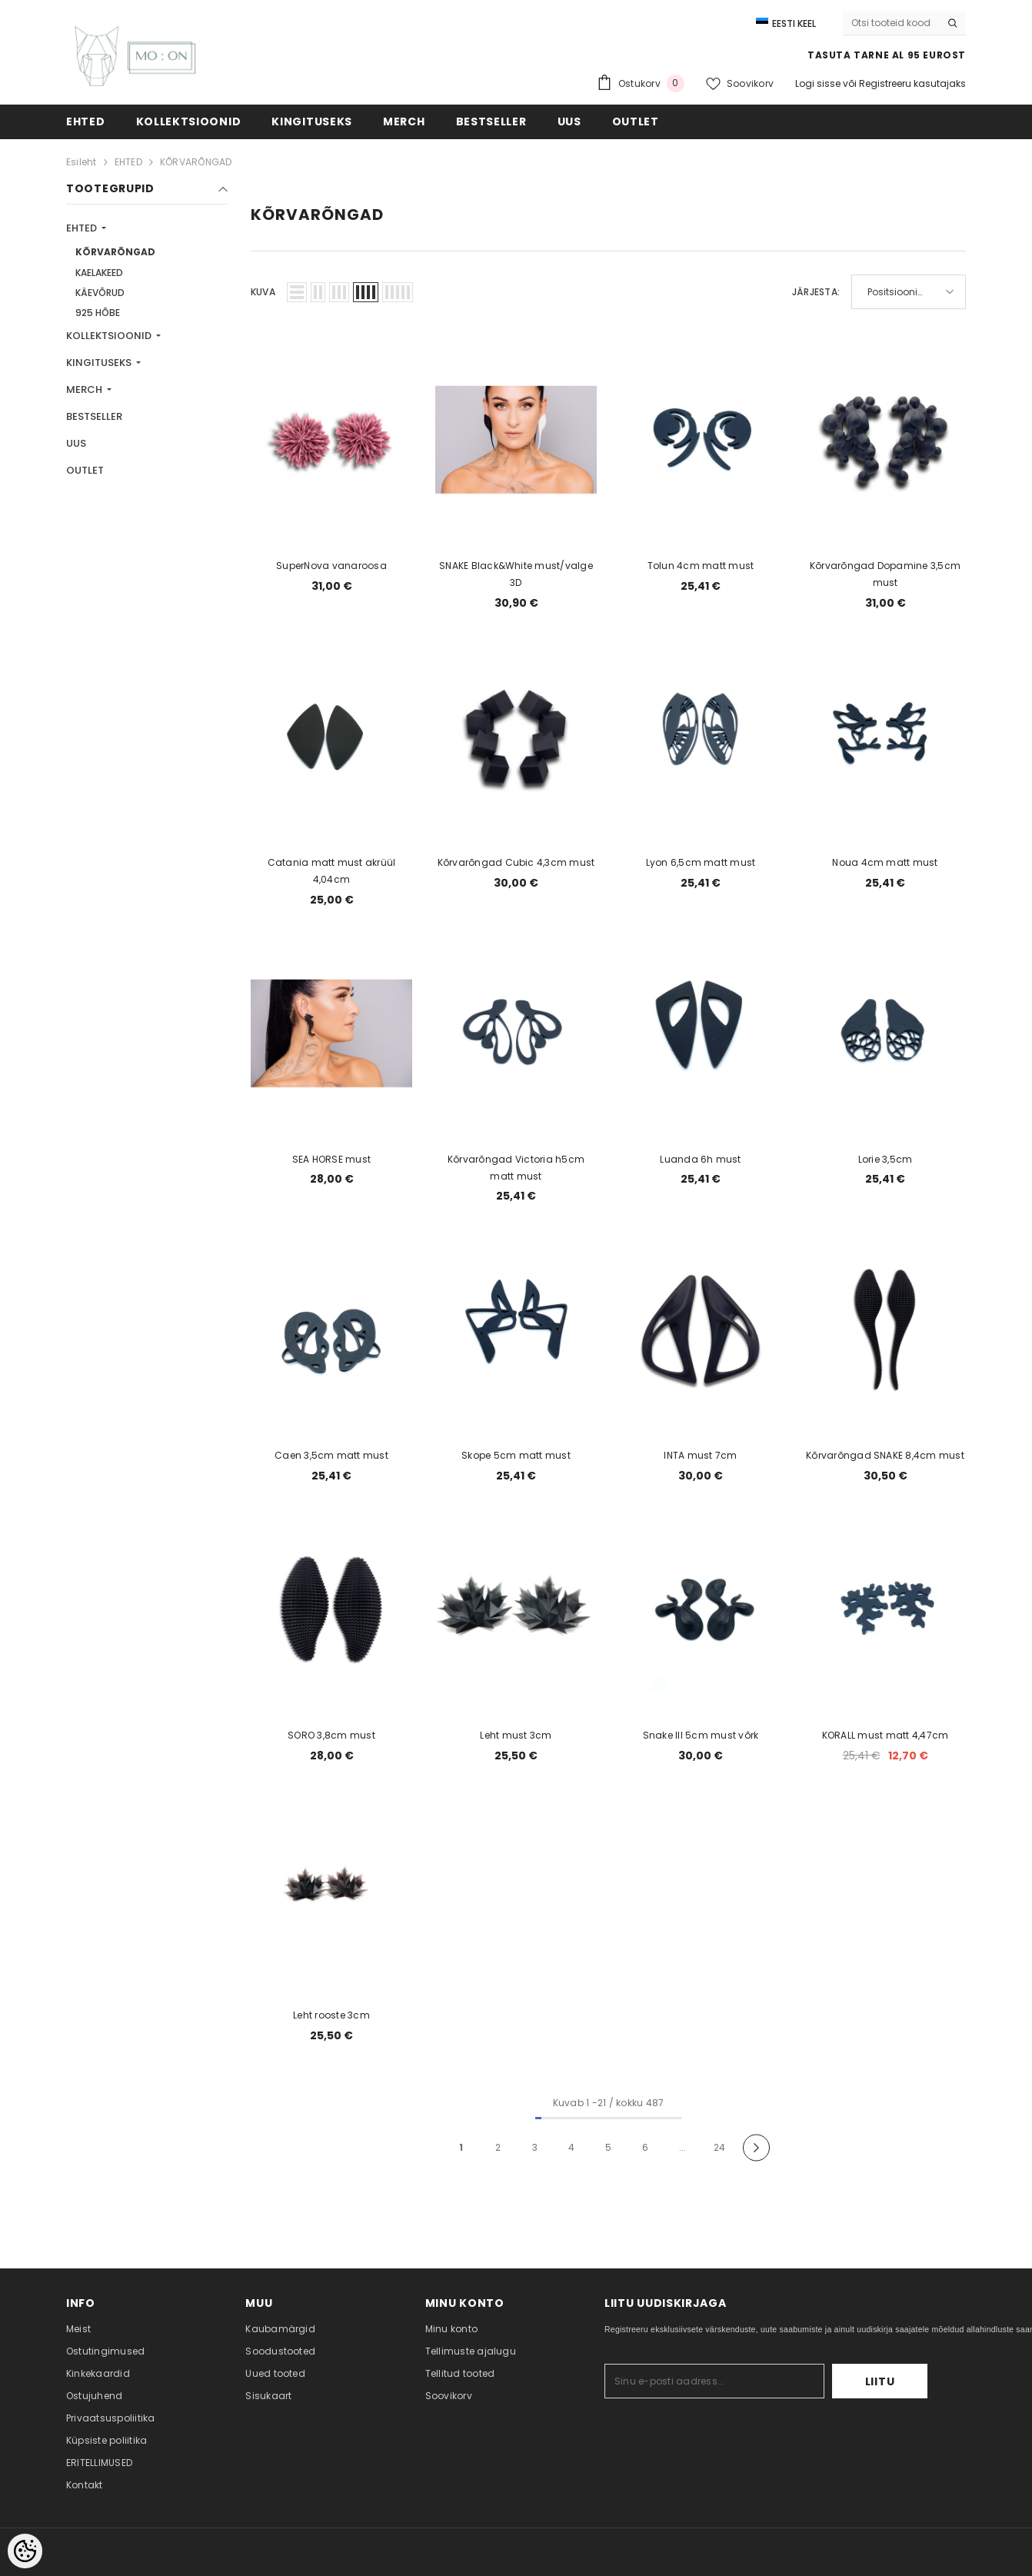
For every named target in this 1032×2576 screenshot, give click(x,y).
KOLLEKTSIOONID (110, 335)
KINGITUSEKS (100, 362)
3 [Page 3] (535, 2147)
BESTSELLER (94, 416)
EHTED (128, 161)
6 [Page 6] (645, 2147)
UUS (76, 443)
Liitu (880, 2381)
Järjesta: (816, 291)
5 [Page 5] (608, 2147)
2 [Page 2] (498, 2147)
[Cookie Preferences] (25, 2551)
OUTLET (85, 470)
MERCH (85, 389)
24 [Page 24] (719, 2147)
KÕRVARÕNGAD (196, 161)
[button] (297, 292)
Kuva (263, 291)
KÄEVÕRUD (100, 292)
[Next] (756, 2148)
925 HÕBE (97, 312)
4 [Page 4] (571, 2147)
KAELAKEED (99, 272)
